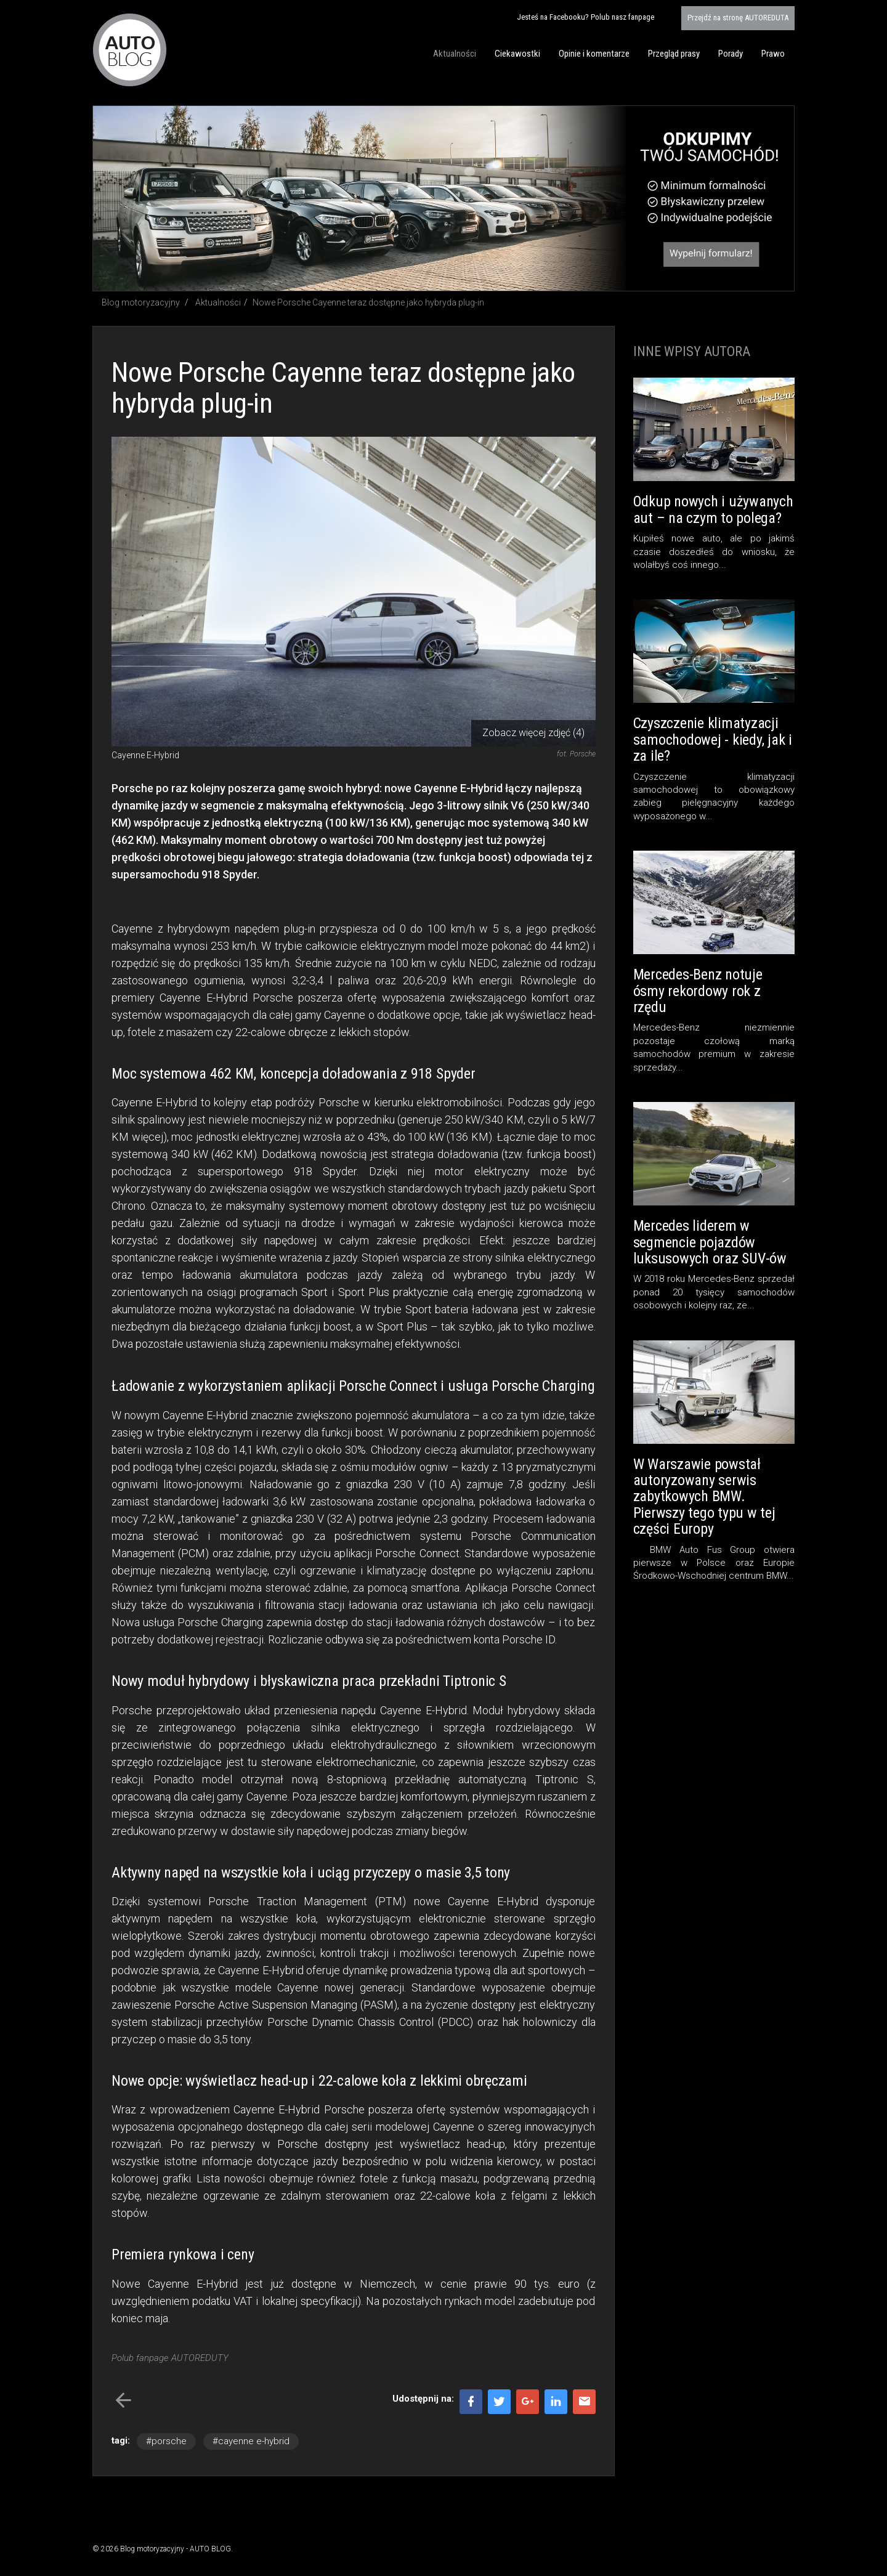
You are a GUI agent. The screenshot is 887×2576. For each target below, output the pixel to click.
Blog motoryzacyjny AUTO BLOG (129, 50)
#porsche (166, 2441)
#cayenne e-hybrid (251, 2441)
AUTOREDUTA (737, 17)
